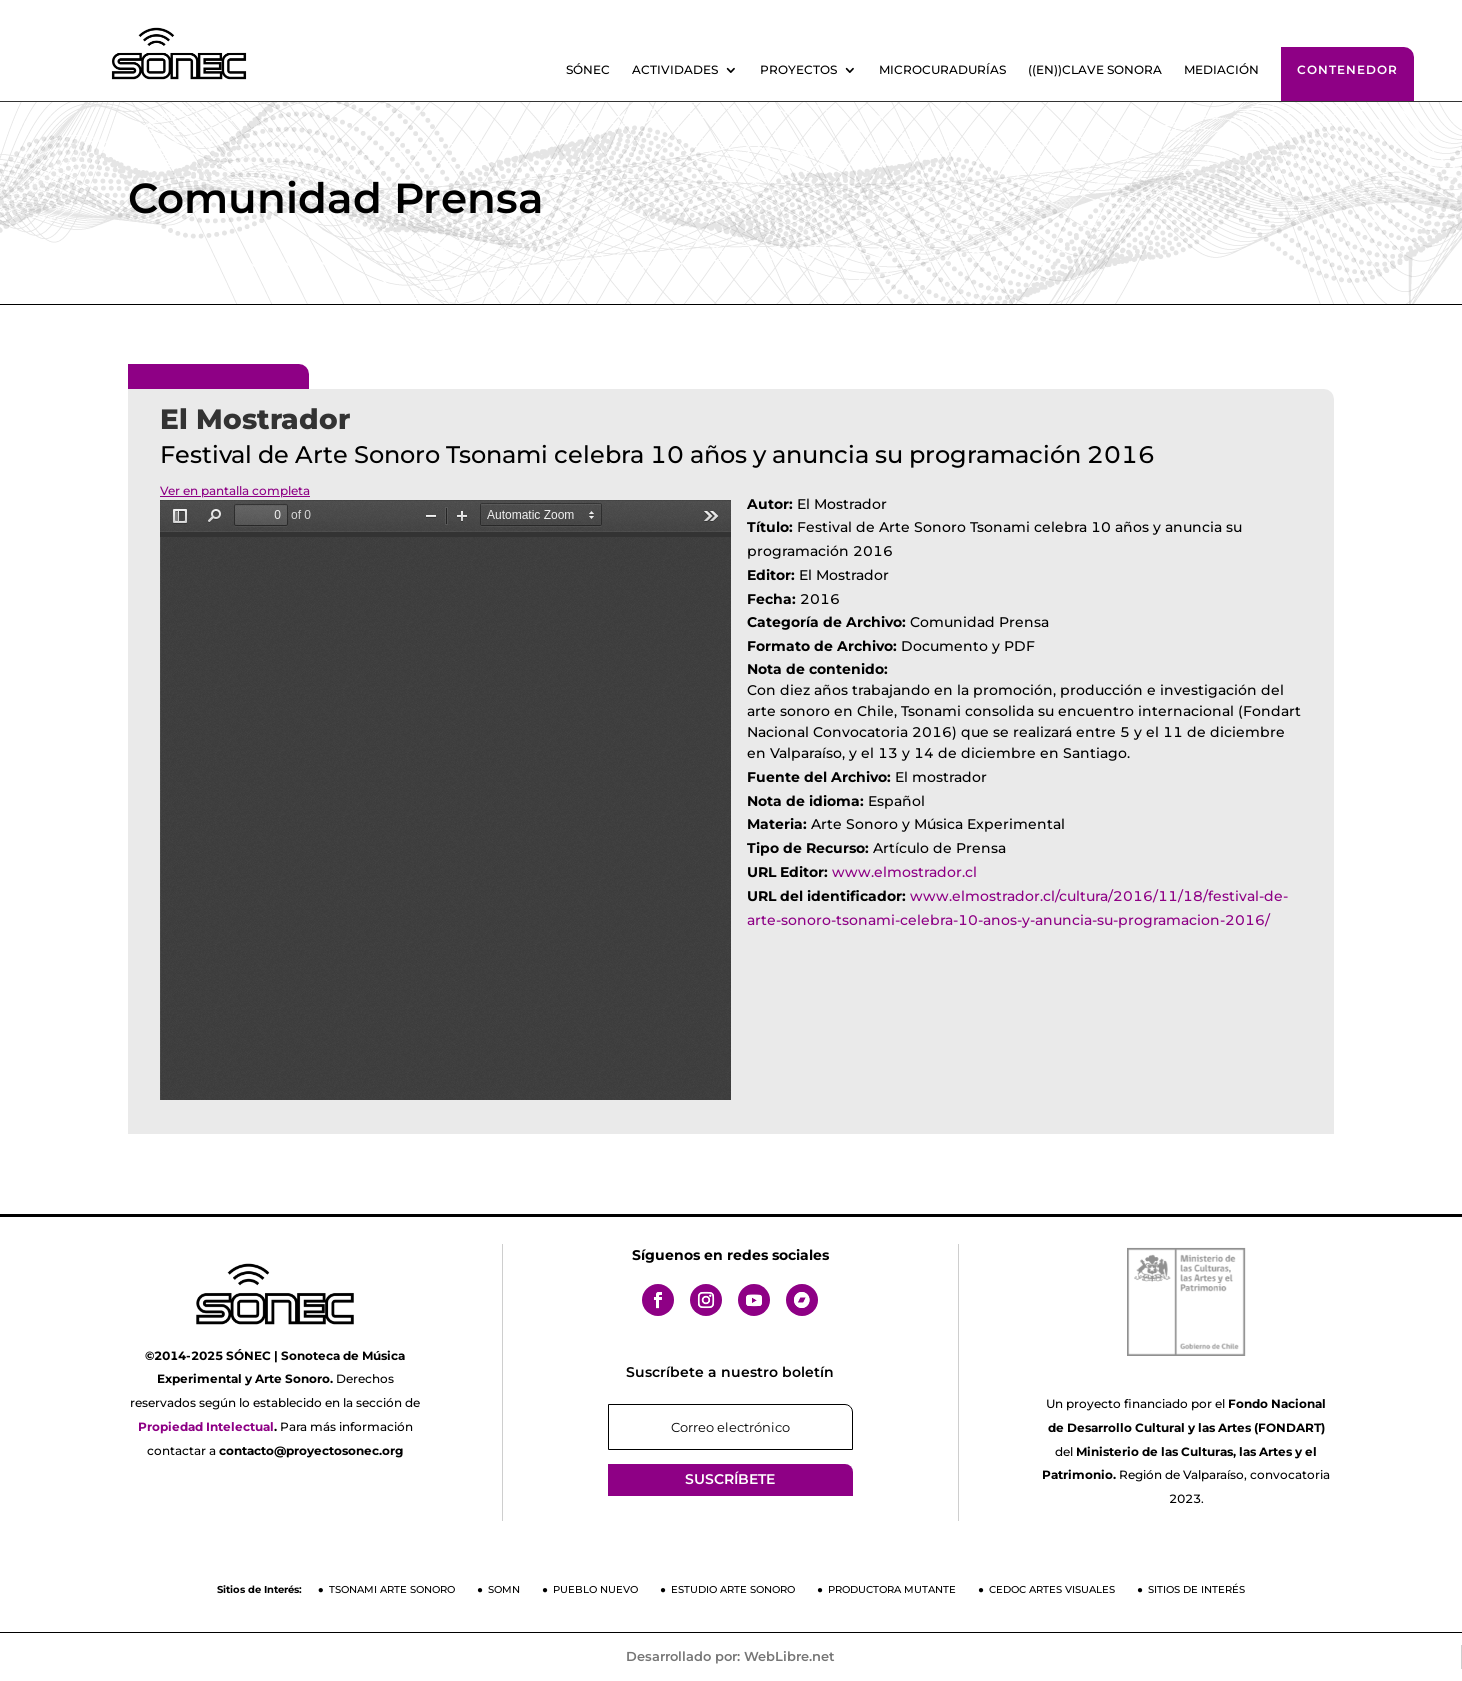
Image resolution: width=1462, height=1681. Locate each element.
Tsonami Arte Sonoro (392, 1589)
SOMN (504, 1589)
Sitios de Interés (1196, 1589)
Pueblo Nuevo (595, 1589)
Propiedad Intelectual (206, 1426)
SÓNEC (588, 70)
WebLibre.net (789, 1656)
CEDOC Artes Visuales (1052, 1589)
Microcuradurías (942, 70)
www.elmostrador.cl (904, 872)
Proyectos (798, 70)
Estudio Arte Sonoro (733, 1589)
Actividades (675, 70)
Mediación (1221, 70)
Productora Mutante (892, 1589)
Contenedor (1347, 69)
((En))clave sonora (1095, 70)
